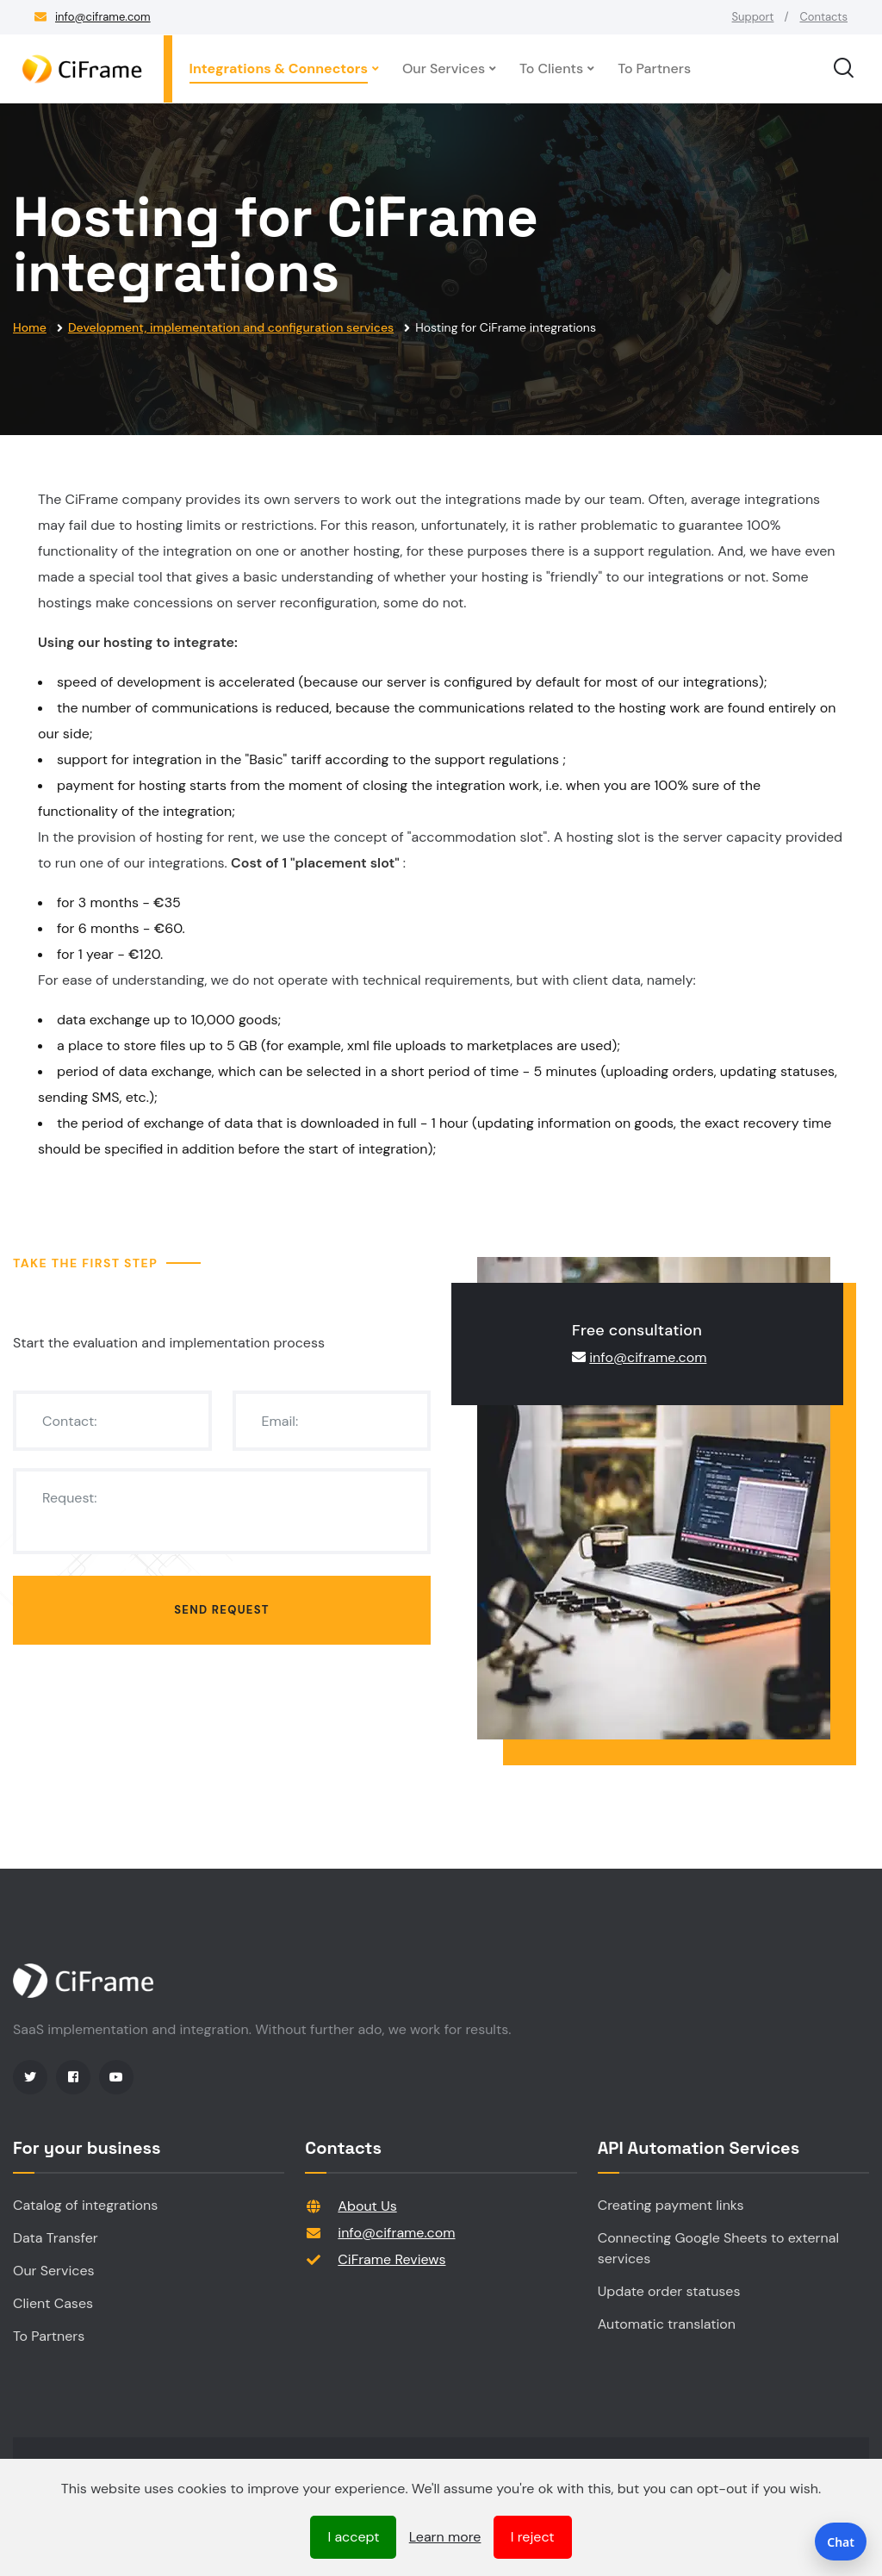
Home (30, 327)
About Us (367, 2206)
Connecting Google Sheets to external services (718, 2248)
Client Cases (53, 2303)
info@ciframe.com (103, 16)
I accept (353, 2537)
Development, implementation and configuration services (231, 327)
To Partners (654, 68)
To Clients (551, 68)
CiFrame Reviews (391, 2259)
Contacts (823, 16)
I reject (533, 2537)
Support (753, 16)
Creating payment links (671, 2205)
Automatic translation (667, 2324)
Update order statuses (669, 2291)
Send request (222, 1609)
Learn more (445, 2537)
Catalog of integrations (85, 2205)
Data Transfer (55, 2238)
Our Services (443, 68)
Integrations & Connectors (278, 68)
